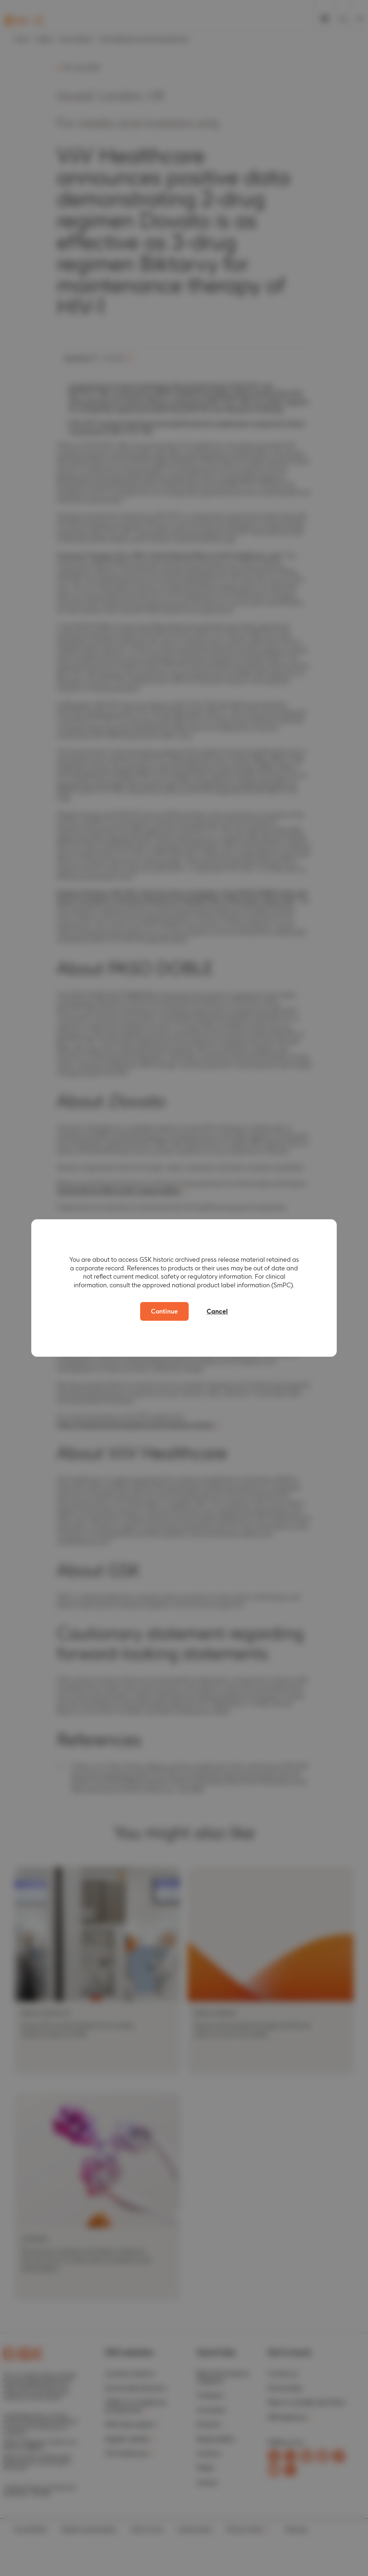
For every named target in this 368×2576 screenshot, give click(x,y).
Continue (164, 1311)
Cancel (217, 1311)
